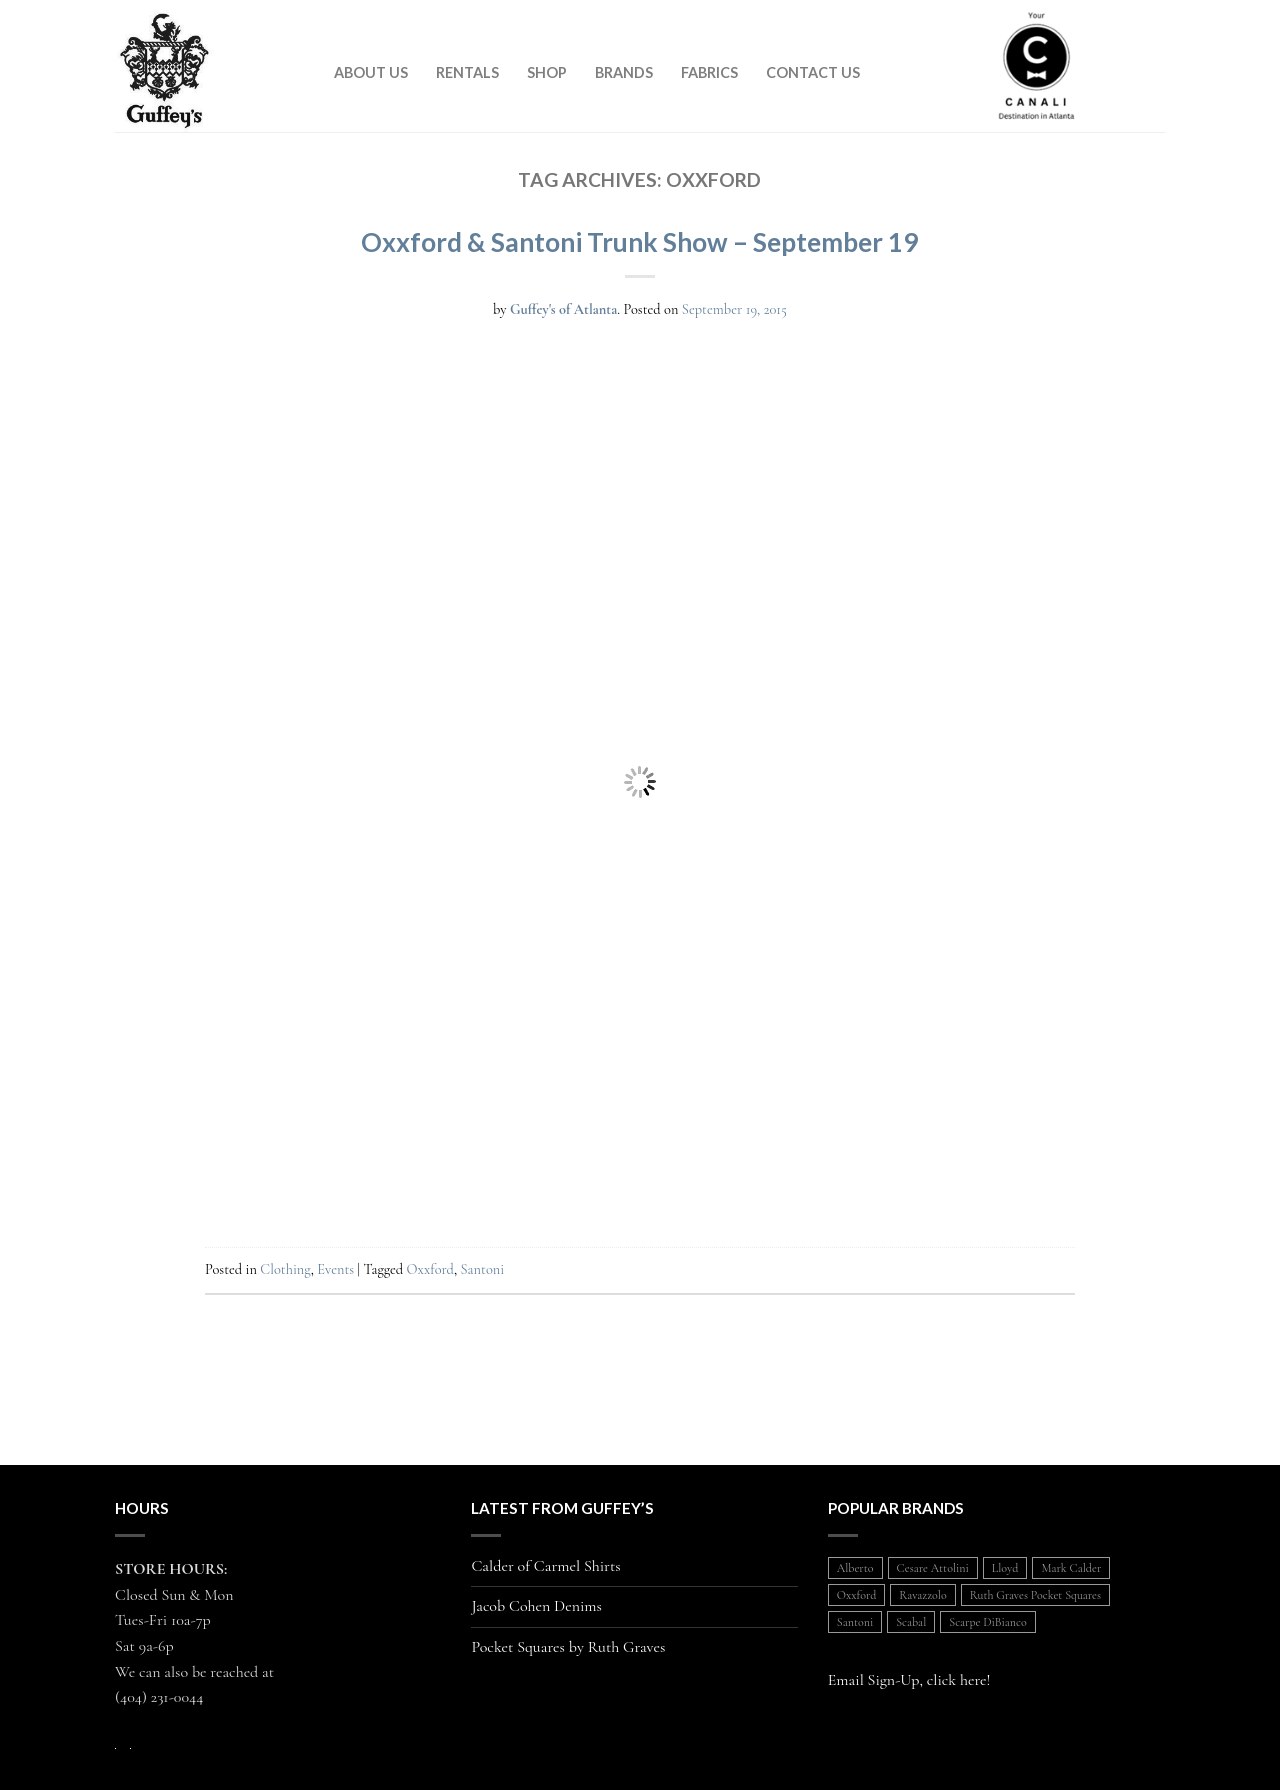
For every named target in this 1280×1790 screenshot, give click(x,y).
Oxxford (430, 1269)
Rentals (467, 72)
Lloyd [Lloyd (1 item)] (1005, 1568)
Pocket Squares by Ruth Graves (568, 1647)
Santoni (483, 1269)
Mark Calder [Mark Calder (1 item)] (1071, 1568)
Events (335, 1269)
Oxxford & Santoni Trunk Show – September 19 (639, 242)
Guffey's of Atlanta (563, 309)
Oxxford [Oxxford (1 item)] (857, 1595)
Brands (624, 72)
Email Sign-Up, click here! (909, 1680)
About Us (371, 72)
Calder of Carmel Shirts (545, 1566)
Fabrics (709, 72)
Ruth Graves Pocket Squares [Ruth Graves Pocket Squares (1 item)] (1035, 1595)
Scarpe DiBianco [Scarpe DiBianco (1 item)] (987, 1622)
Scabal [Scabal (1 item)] (911, 1622)
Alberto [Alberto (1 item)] (855, 1568)
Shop (547, 72)
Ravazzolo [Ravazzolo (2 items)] (922, 1595)
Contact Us (813, 72)
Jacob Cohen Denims (536, 1606)
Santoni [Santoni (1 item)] (855, 1622)
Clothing (285, 1269)
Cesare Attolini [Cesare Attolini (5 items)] (933, 1568)
